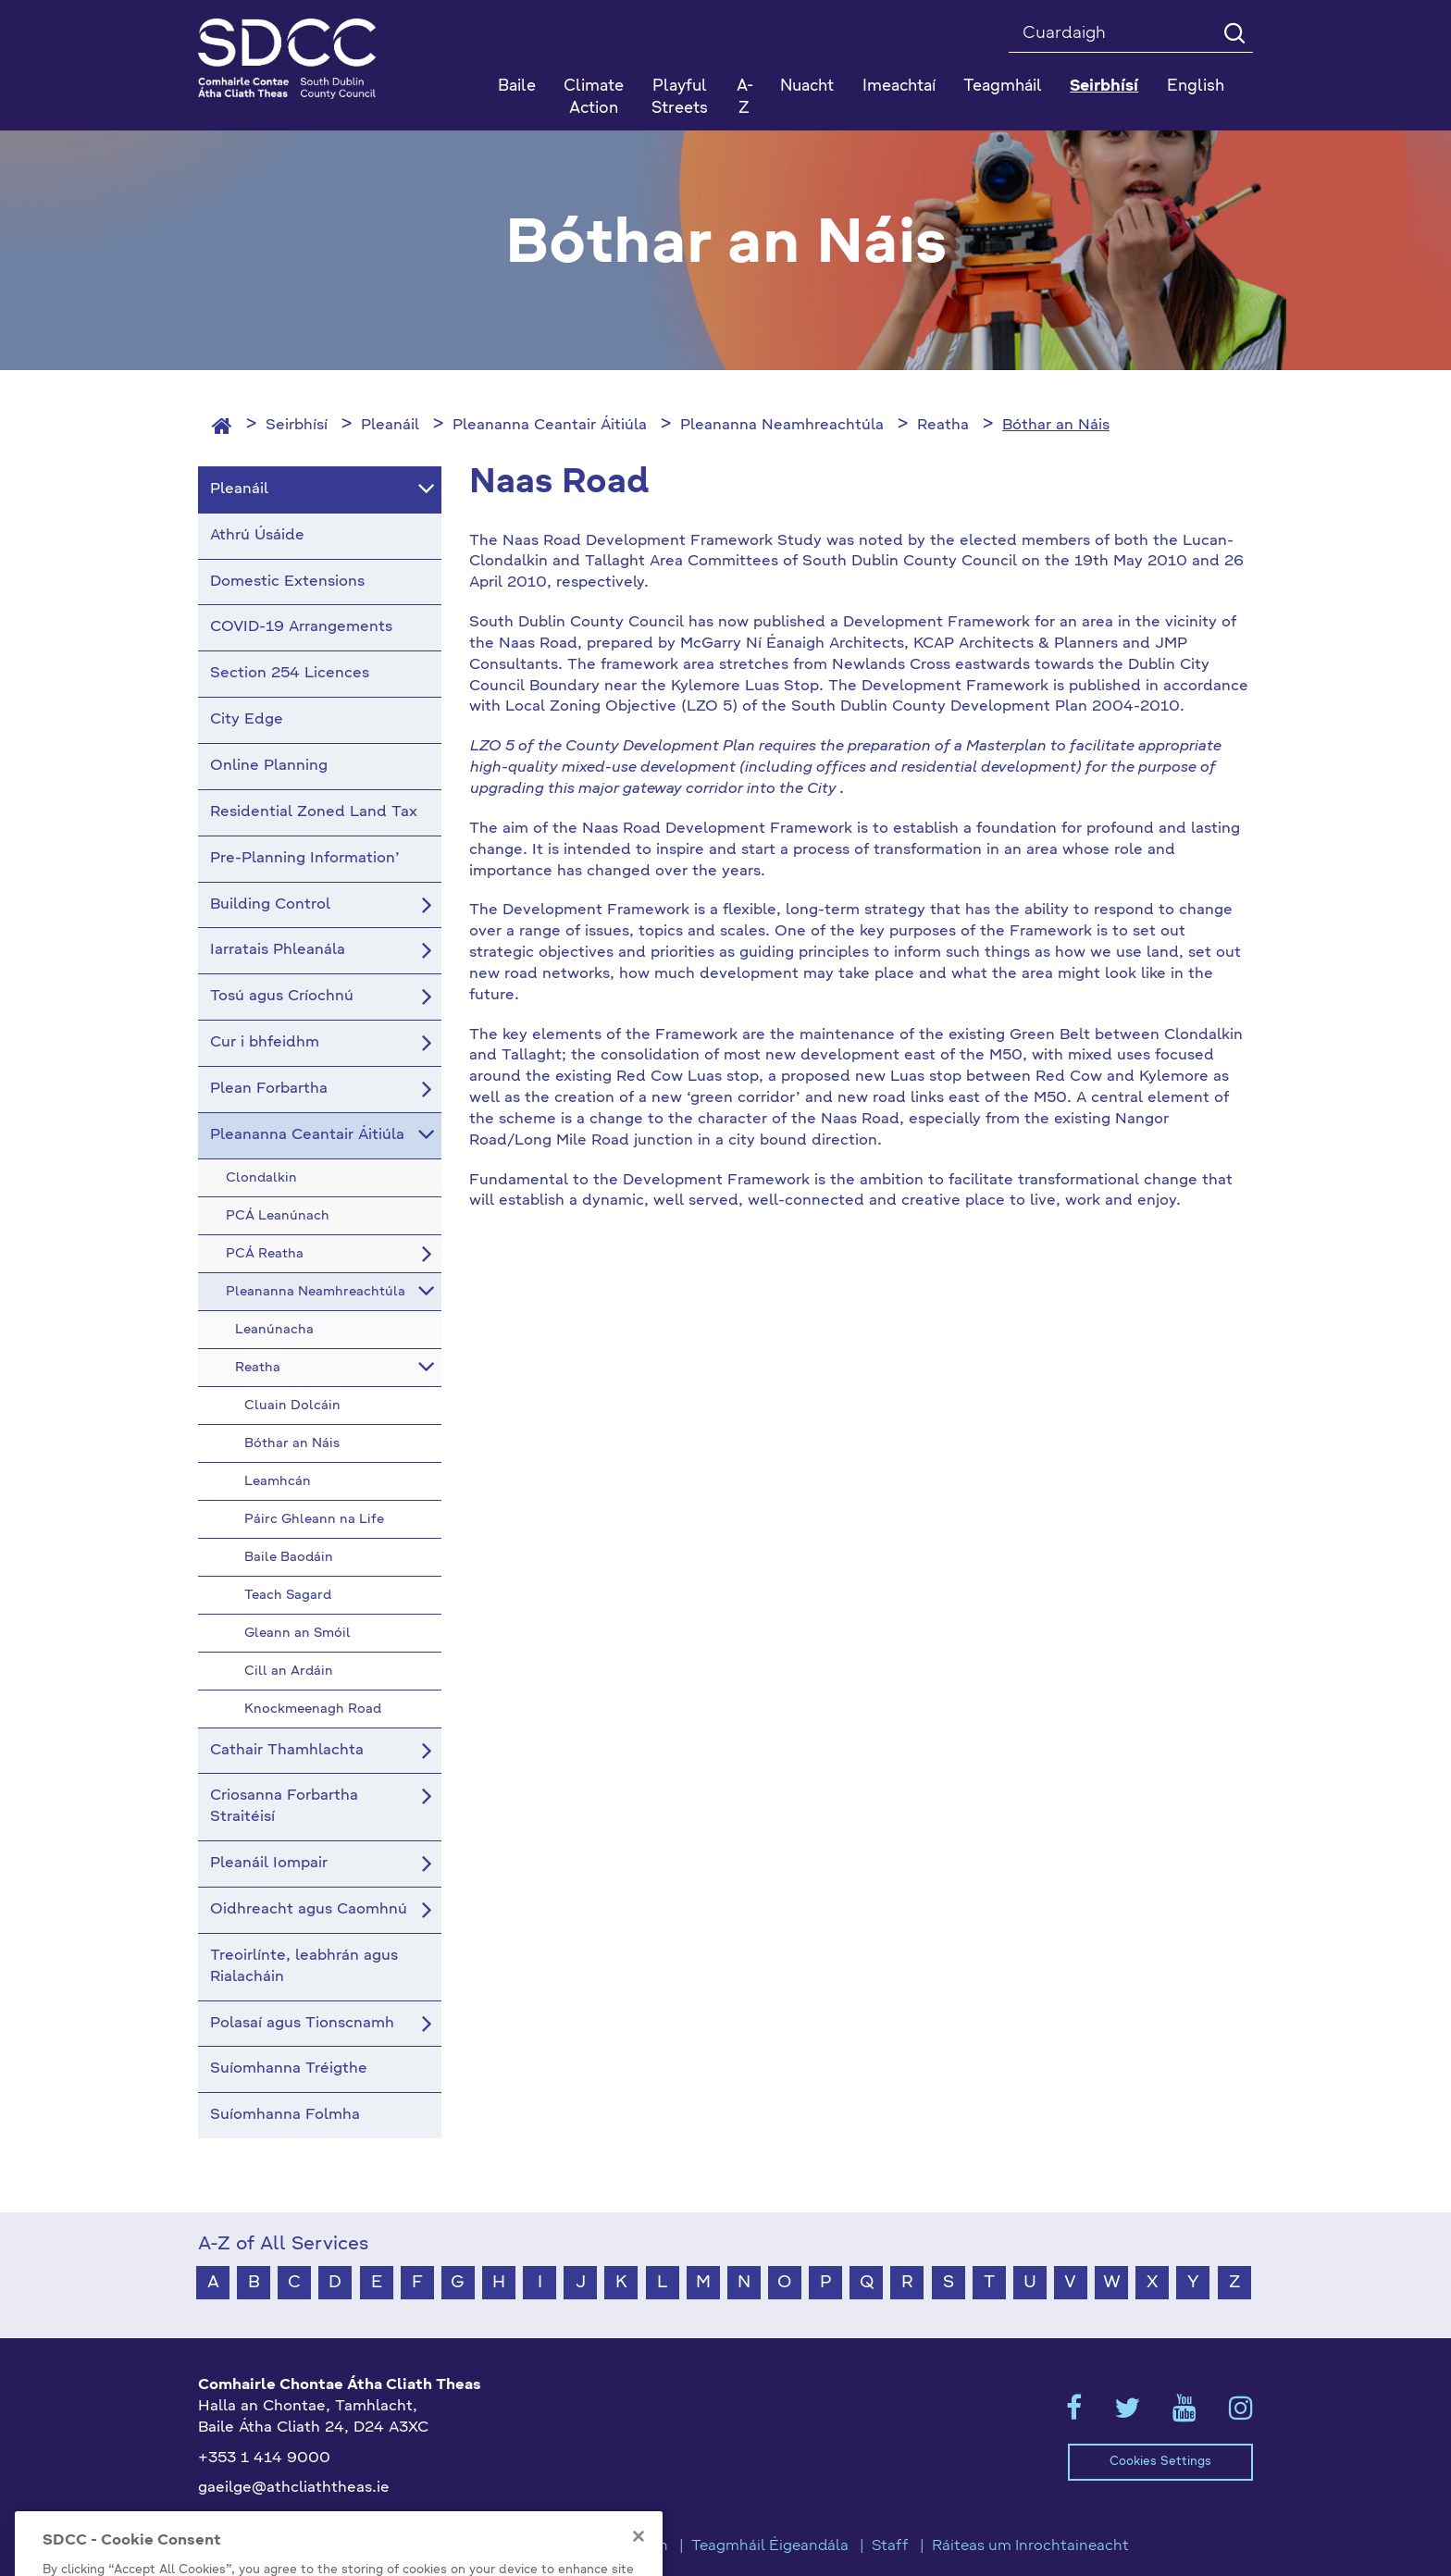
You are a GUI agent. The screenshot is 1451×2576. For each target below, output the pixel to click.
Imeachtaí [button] (899, 86)
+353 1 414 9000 (264, 2458)
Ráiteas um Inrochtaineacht (1030, 2546)
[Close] (638, 2562)
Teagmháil (1002, 86)
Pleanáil (390, 425)
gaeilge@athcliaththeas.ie (294, 2488)
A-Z (745, 98)
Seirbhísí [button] (1104, 86)
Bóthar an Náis (1056, 425)
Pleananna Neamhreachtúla (782, 425)
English (1195, 86)
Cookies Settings (1160, 2462)
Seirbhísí (297, 425)
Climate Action (594, 98)
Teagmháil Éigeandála (770, 2546)
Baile (517, 86)
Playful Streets (679, 98)
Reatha (943, 425)
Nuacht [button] (807, 86)
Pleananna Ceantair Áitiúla (550, 425)
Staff (890, 2546)
